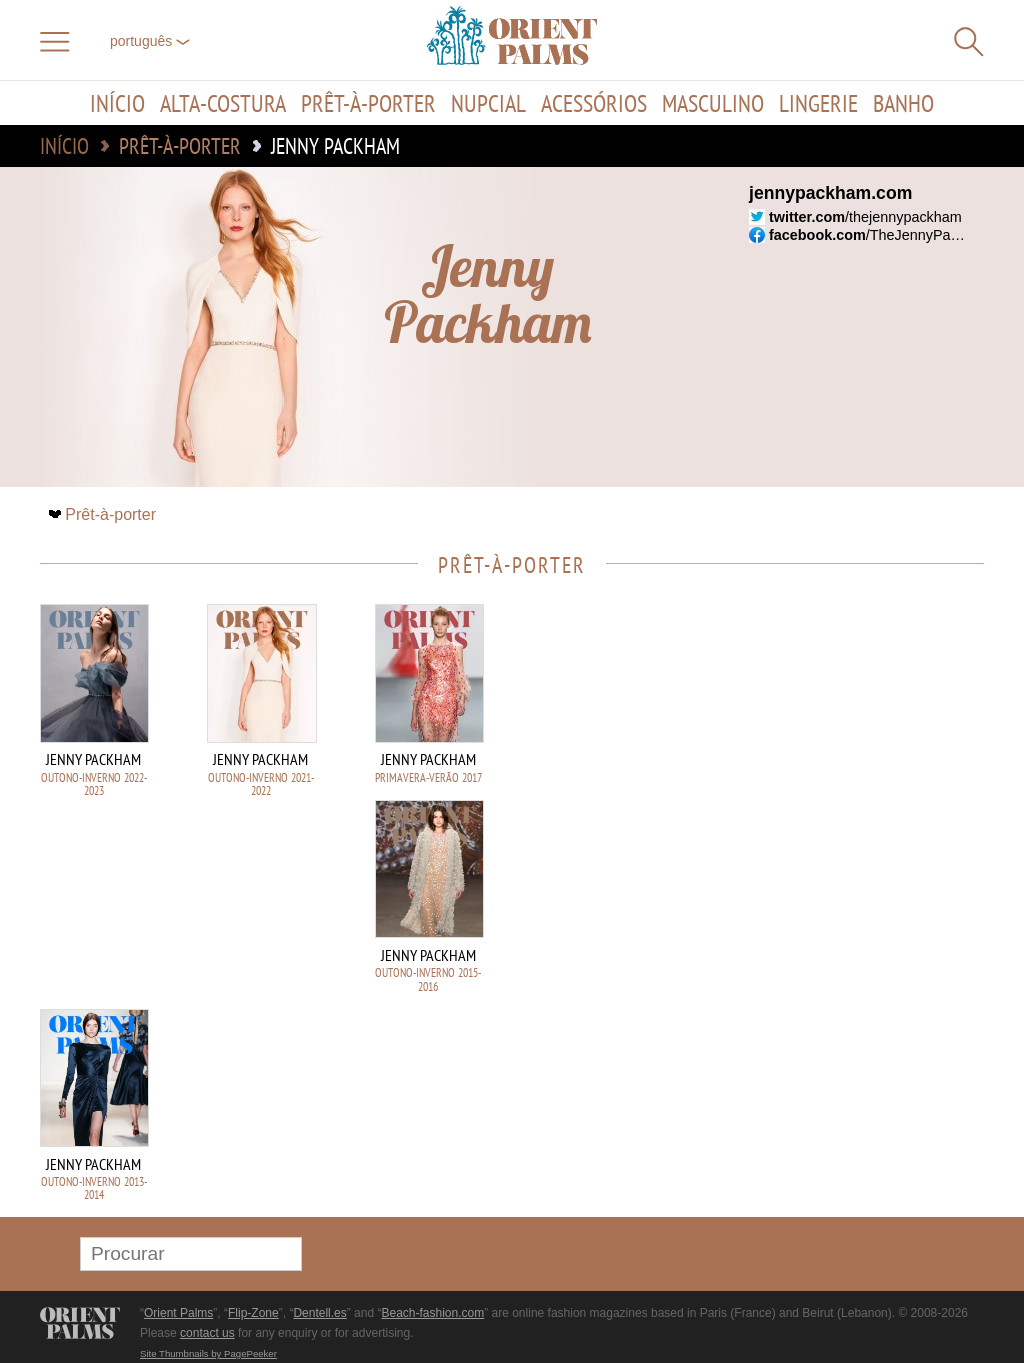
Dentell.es (319, 1313)
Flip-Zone (253, 1313)
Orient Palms (178, 1313)
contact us (207, 1333)
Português (150, 41)
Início (117, 103)
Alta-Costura (223, 103)
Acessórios (594, 103)
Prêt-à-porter (368, 103)
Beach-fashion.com (432, 1313)
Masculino (713, 103)
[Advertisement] (844, 739)
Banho (903, 103)
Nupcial (488, 103)
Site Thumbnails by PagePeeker (208, 1353)
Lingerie (818, 103)
